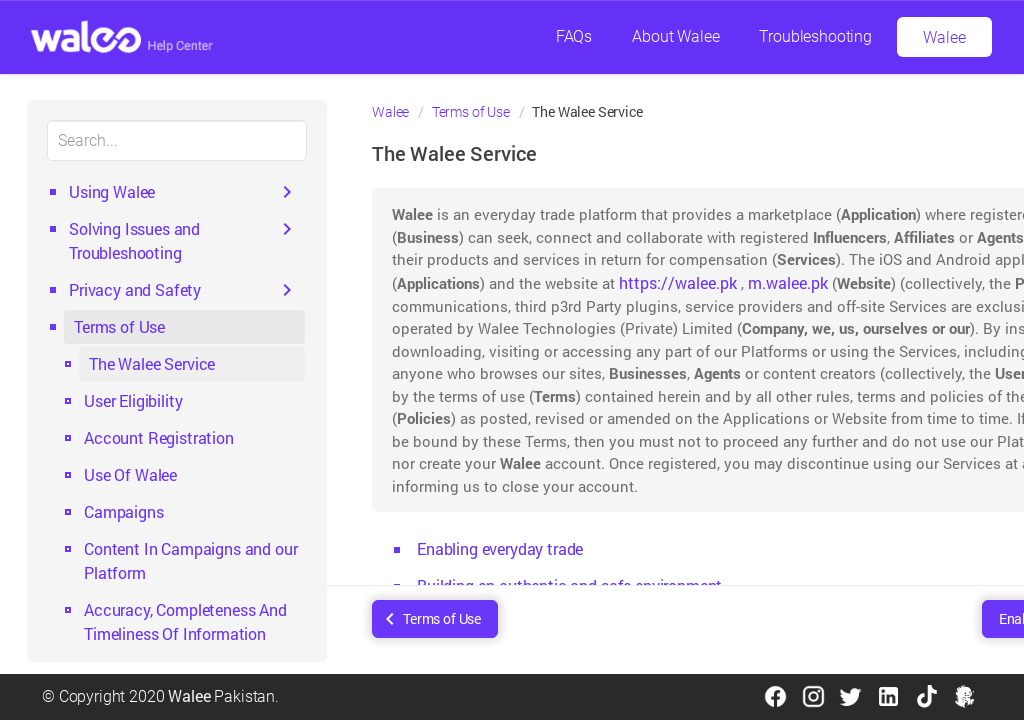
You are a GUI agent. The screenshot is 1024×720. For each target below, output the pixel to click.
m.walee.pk (788, 282)
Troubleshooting (815, 36)
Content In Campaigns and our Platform (191, 560)
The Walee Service (152, 363)
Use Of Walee (130, 474)
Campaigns (124, 511)
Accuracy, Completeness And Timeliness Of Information (185, 621)
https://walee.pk (678, 282)
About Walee (675, 36)
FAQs (574, 36)
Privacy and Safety (135, 289)
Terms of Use (119, 326)
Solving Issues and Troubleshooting (134, 240)
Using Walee (112, 191)
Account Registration (159, 437)
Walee (944, 37)
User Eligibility (133, 400)
